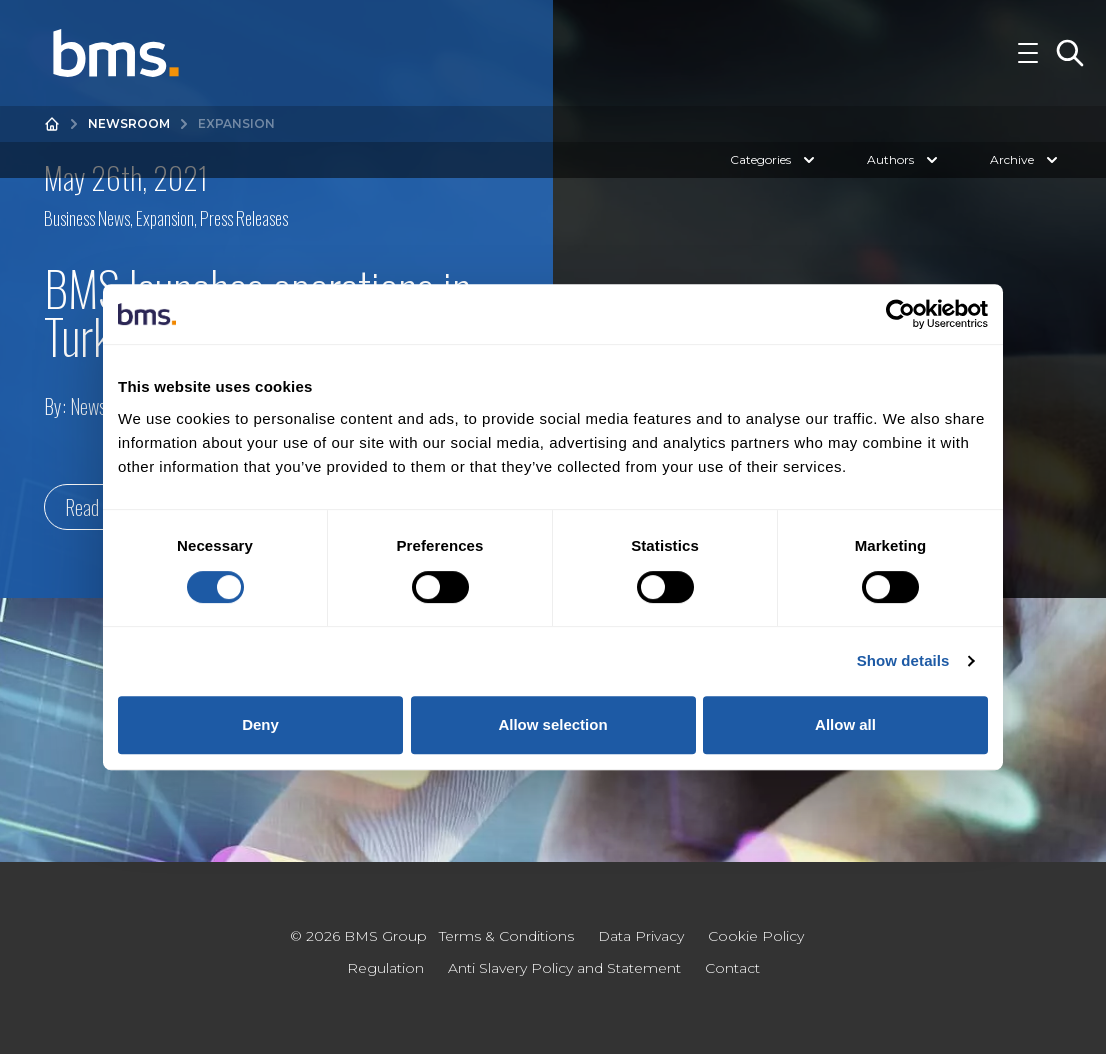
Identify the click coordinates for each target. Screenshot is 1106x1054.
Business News (87, 218)
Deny (260, 724)
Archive (1026, 182)
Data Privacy (641, 936)
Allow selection (552, 724)
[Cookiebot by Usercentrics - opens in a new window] (900, 314)
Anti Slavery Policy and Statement (564, 968)
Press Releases (244, 218)
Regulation (385, 968)
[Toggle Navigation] (1028, 64)
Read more (101, 507)
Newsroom (129, 145)
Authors (904, 182)
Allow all (845, 724)
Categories (774, 182)
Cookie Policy (756, 936)
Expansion (165, 218)
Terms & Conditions (506, 936)
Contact (732, 968)
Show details (903, 660)
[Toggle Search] (1070, 64)
